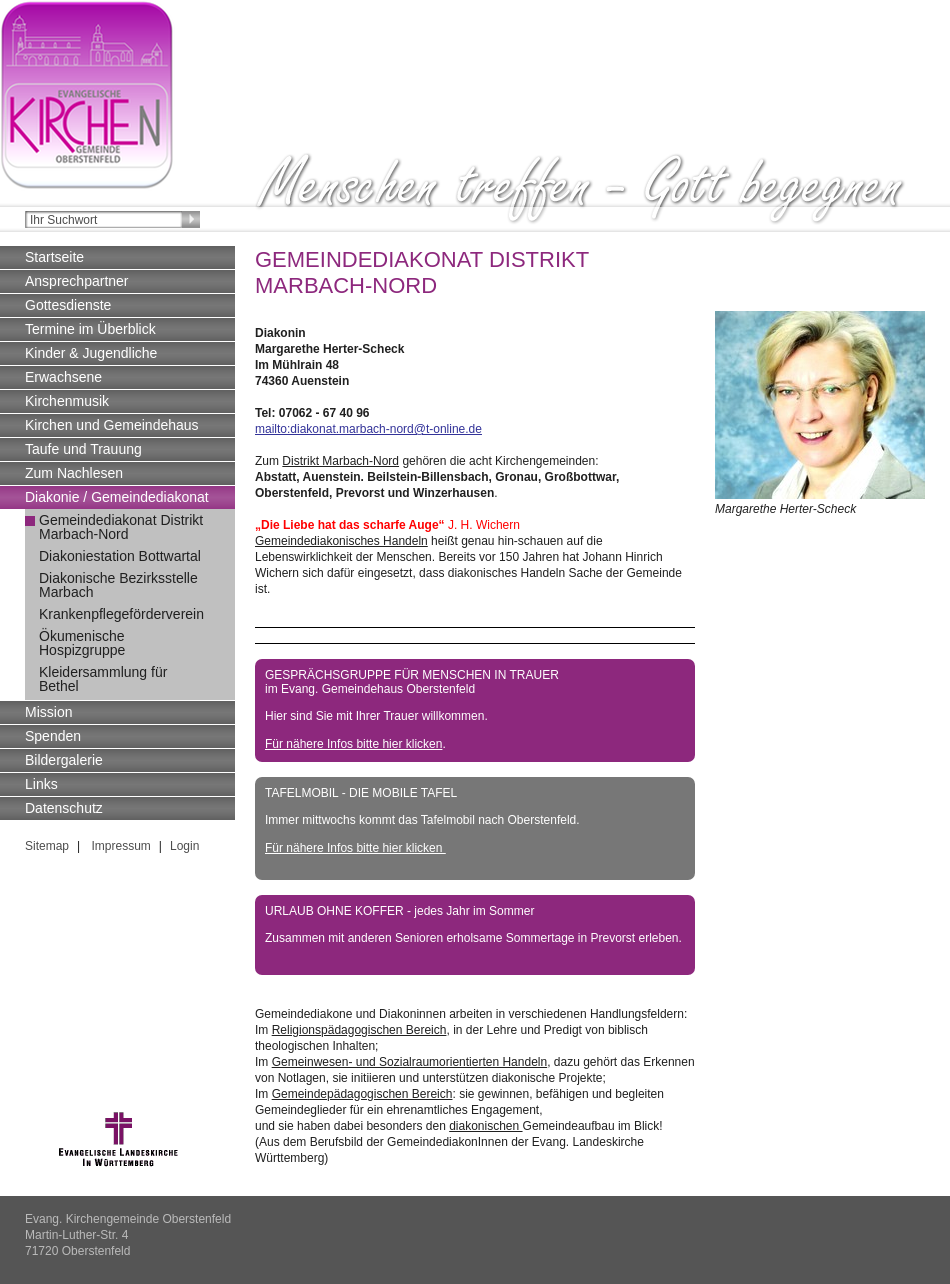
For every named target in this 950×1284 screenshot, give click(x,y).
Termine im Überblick (90, 329)
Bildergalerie (64, 760)
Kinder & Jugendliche (91, 353)
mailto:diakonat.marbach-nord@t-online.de (368, 429)
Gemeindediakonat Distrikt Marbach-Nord (121, 527)
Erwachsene (63, 377)
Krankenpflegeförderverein (121, 614)
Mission (48, 712)
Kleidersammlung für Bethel (103, 679)
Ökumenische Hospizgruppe (82, 643)
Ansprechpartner (77, 281)
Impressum (119, 846)
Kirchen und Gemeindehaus (112, 425)
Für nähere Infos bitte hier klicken (353, 744)
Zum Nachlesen (74, 473)
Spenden (53, 736)
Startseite (54, 257)
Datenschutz (64, 808)
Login (184, 846)
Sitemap (47, 846)
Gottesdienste (68, 305)
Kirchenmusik (67, 401)
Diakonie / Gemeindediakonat (117, 497)
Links (41, 784)
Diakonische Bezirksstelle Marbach (118, 585)
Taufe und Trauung (83, 449)
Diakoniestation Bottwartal (120, 556)
